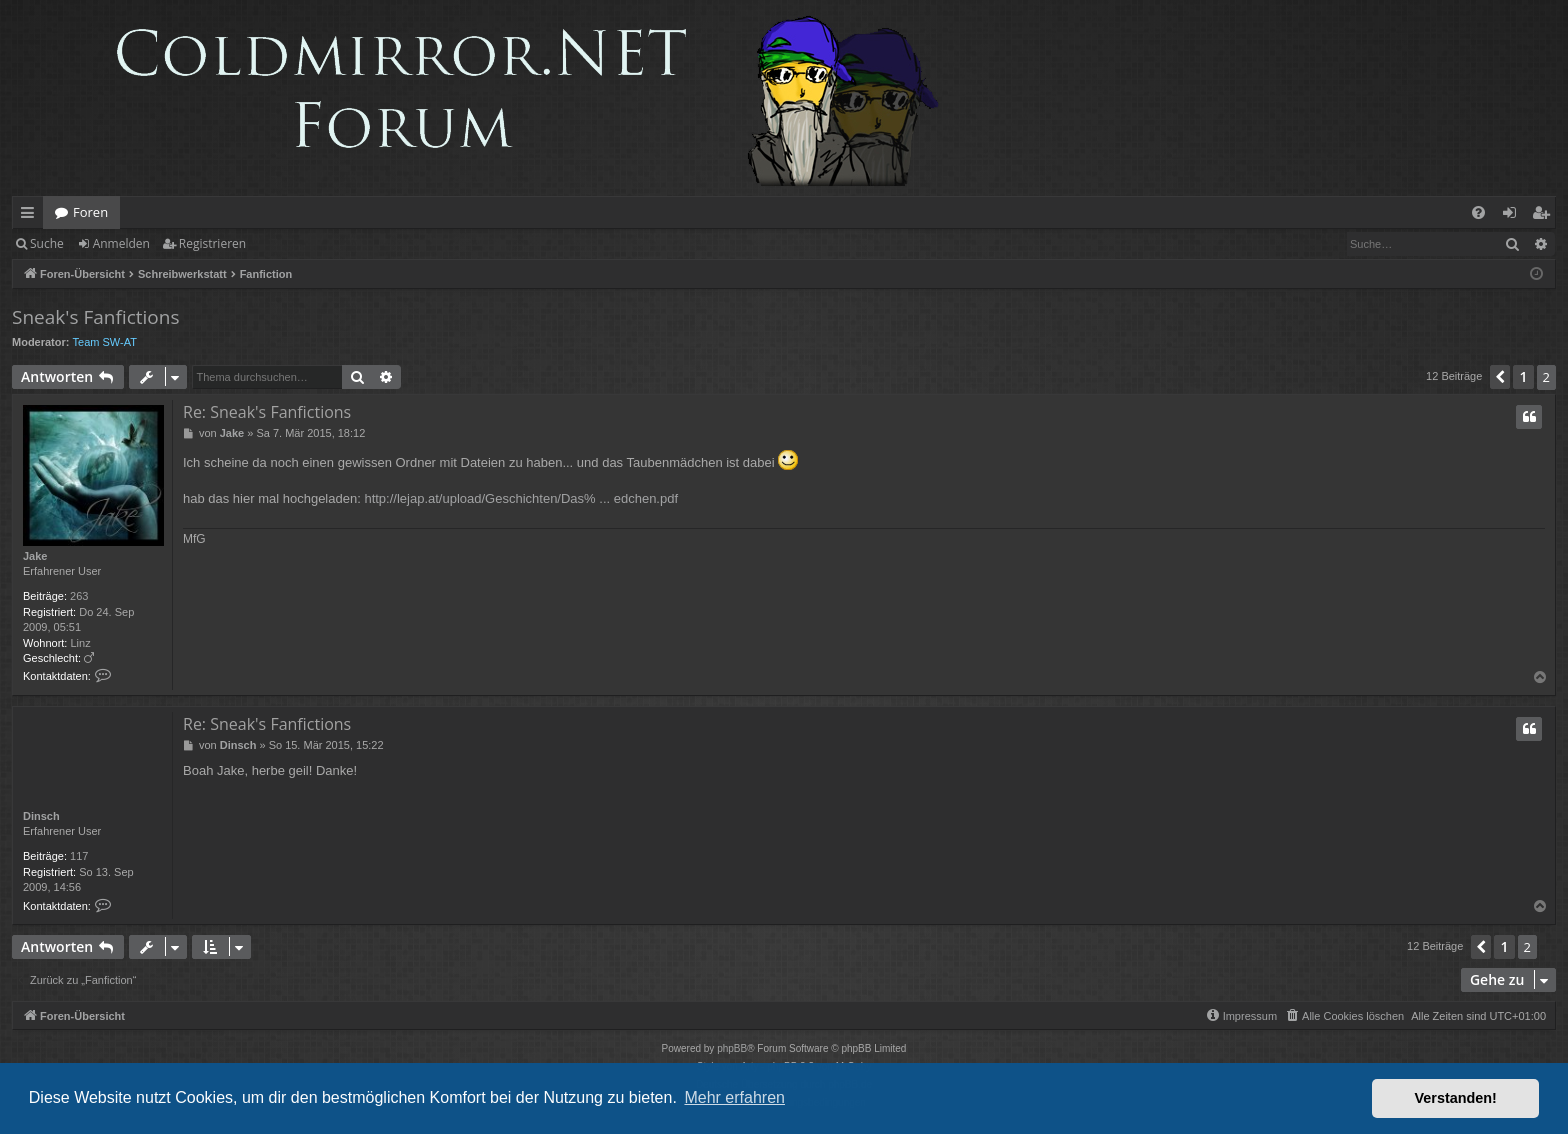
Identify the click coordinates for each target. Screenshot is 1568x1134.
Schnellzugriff (31, 216)
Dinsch (41, 816)
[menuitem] (1478, 212)
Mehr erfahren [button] (734, 1097)
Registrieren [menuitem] (1545, 216)
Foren (90, 212)
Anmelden (121, 243)
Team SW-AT (105, 342)
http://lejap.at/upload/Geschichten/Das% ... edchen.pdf (521, 498)
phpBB (732, 1048)
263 (79, 596)
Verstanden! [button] (1456, 1098)
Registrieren (212, 243)
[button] (1500, 377)
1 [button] (1523, 376)
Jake (35, 556)
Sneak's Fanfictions (95, 317)
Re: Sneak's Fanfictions (267, 412)
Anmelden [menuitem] (1515, 216)
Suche (47, 243)
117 (79, 856)
